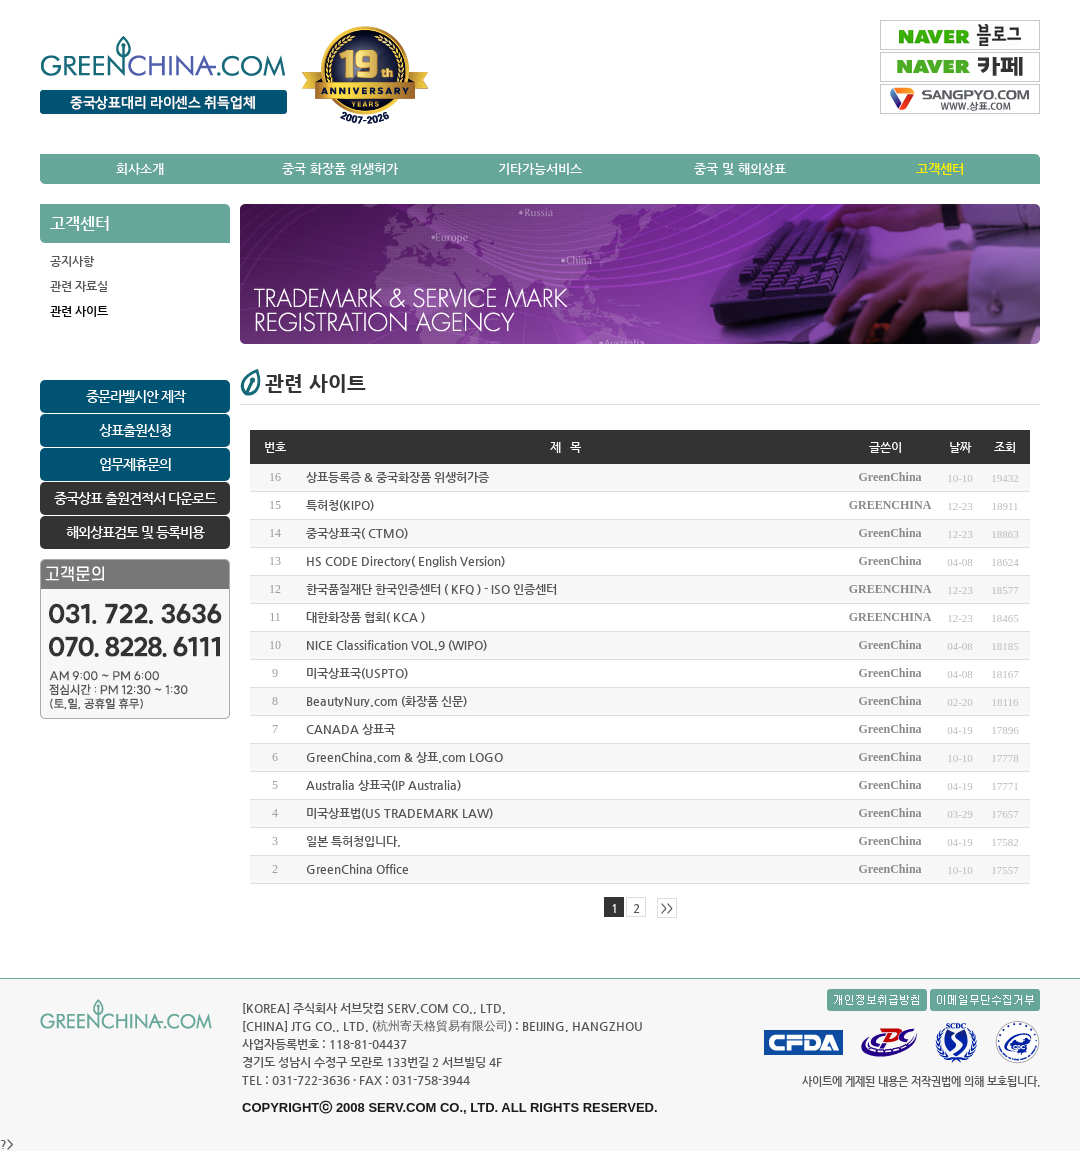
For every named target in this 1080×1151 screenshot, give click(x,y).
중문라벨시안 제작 (135, 396)
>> (667, 908)
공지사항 (72, 261)
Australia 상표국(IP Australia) (383, 785)
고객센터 (940, 168)
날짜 (960, 447)
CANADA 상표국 (350, 729)
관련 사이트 (79, 311)
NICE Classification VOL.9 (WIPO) (396, 645)
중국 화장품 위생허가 (340, 168)
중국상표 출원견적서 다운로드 (135, 498)
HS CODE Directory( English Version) (405, 561)
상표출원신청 (135, 430)
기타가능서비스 (540, 168)
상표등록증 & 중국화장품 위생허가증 (397, 477)
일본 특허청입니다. (353, 841)
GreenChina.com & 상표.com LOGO (404, 757)
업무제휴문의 (135, 464)
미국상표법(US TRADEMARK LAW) (399, 813)
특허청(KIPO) (340, 505)
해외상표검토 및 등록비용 (135, 532)
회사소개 (140, 168)
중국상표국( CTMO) (357, 533)
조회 (1005, 447)
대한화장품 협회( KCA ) (365, 617)
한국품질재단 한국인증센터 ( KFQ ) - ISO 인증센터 (431, 589)
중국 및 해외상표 (740, 168)
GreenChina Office (357, 869)
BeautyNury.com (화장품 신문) (386, 701)
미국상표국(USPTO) (357, 673)
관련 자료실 (79, 286)
